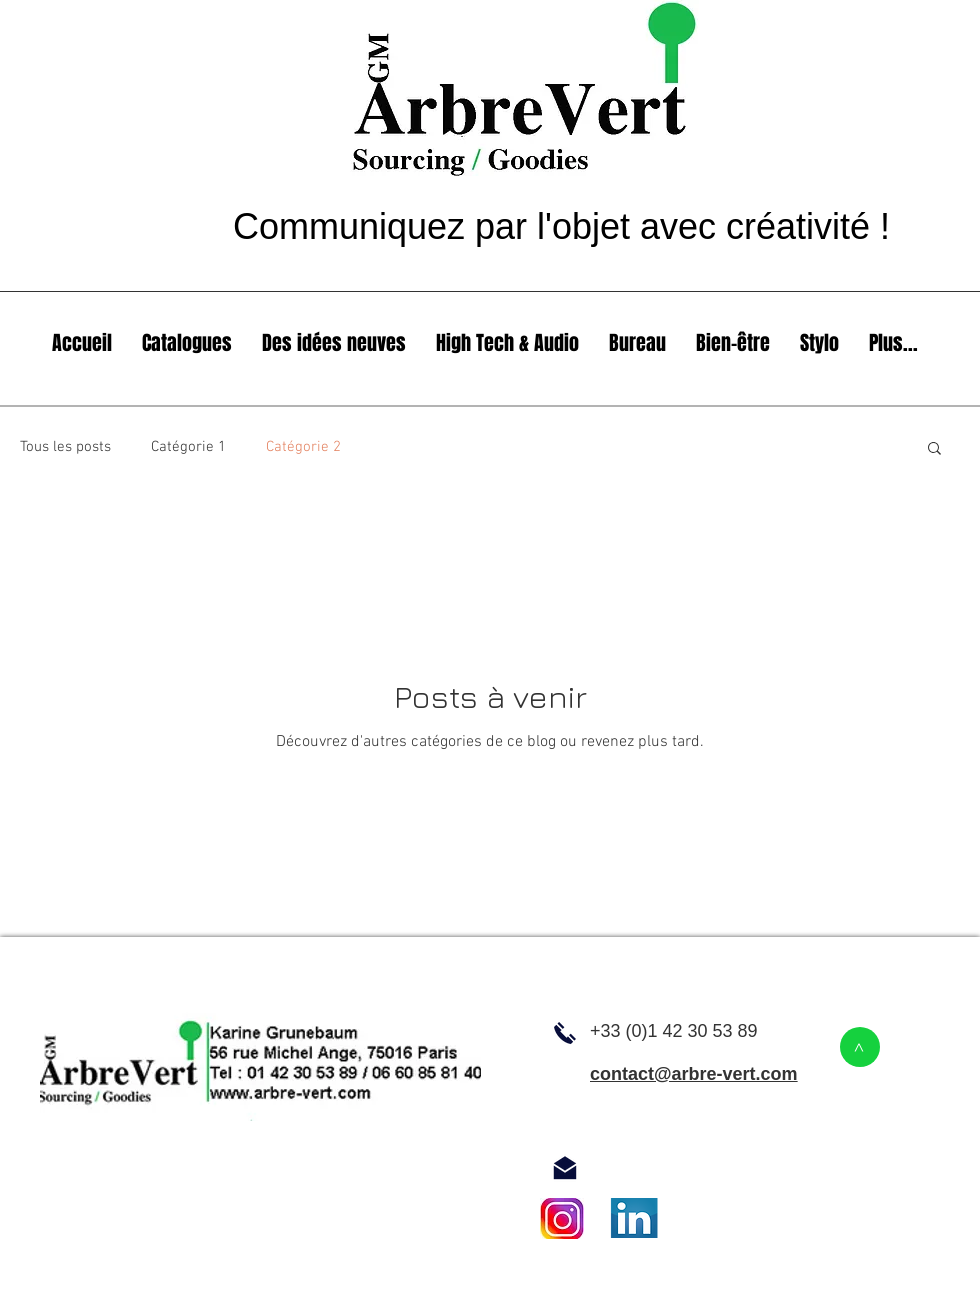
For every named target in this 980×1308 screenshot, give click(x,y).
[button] (934, 449)
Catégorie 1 (188, 447)
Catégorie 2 (303, 447)
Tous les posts (65, 447)
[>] (860, 1047)
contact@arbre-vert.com (694, 1074)
